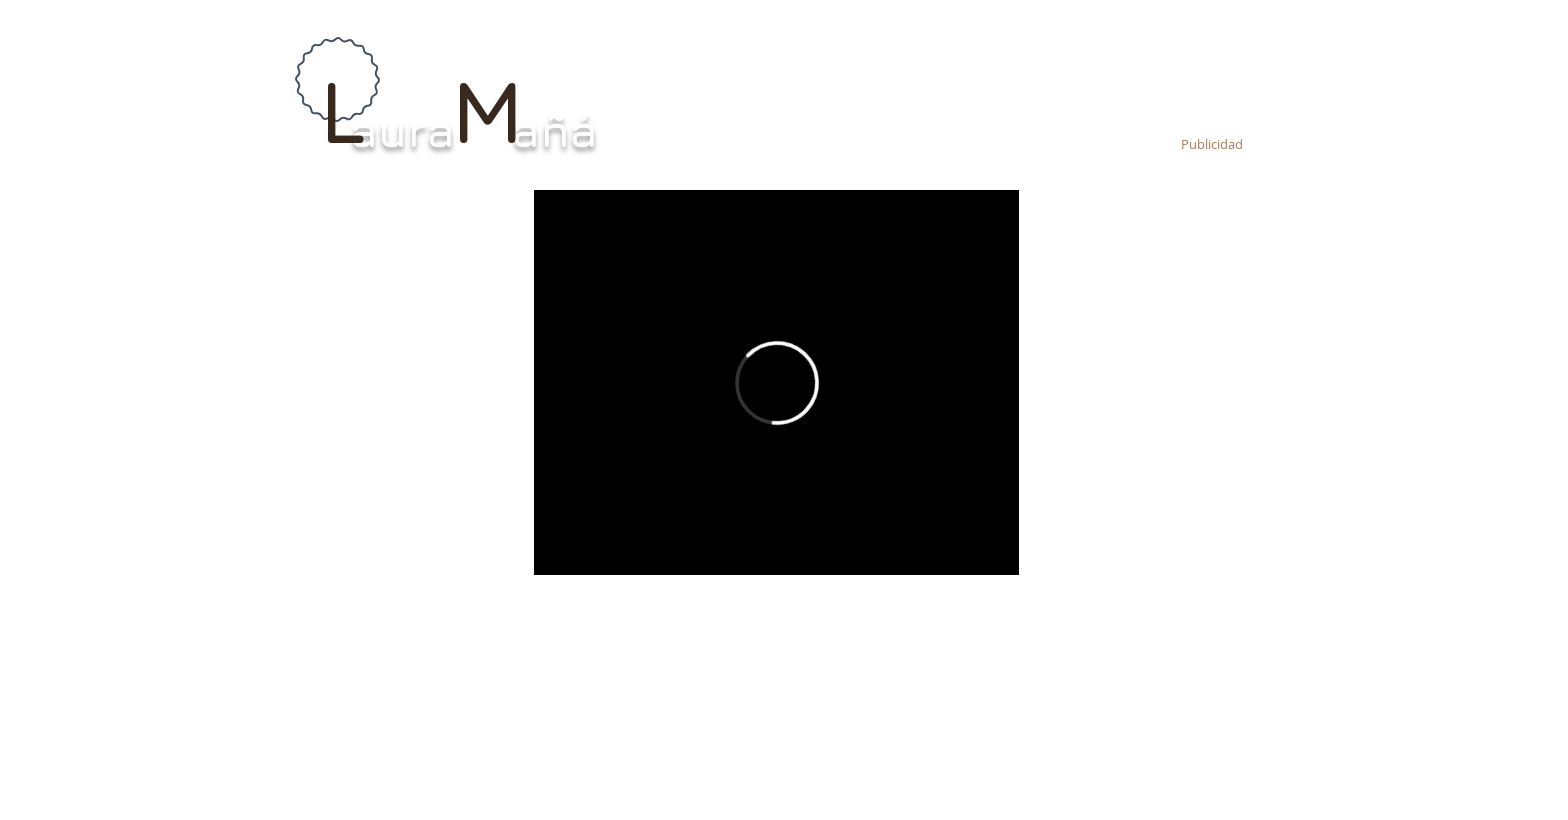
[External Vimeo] (776, 382)
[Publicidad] (1211, 145)
